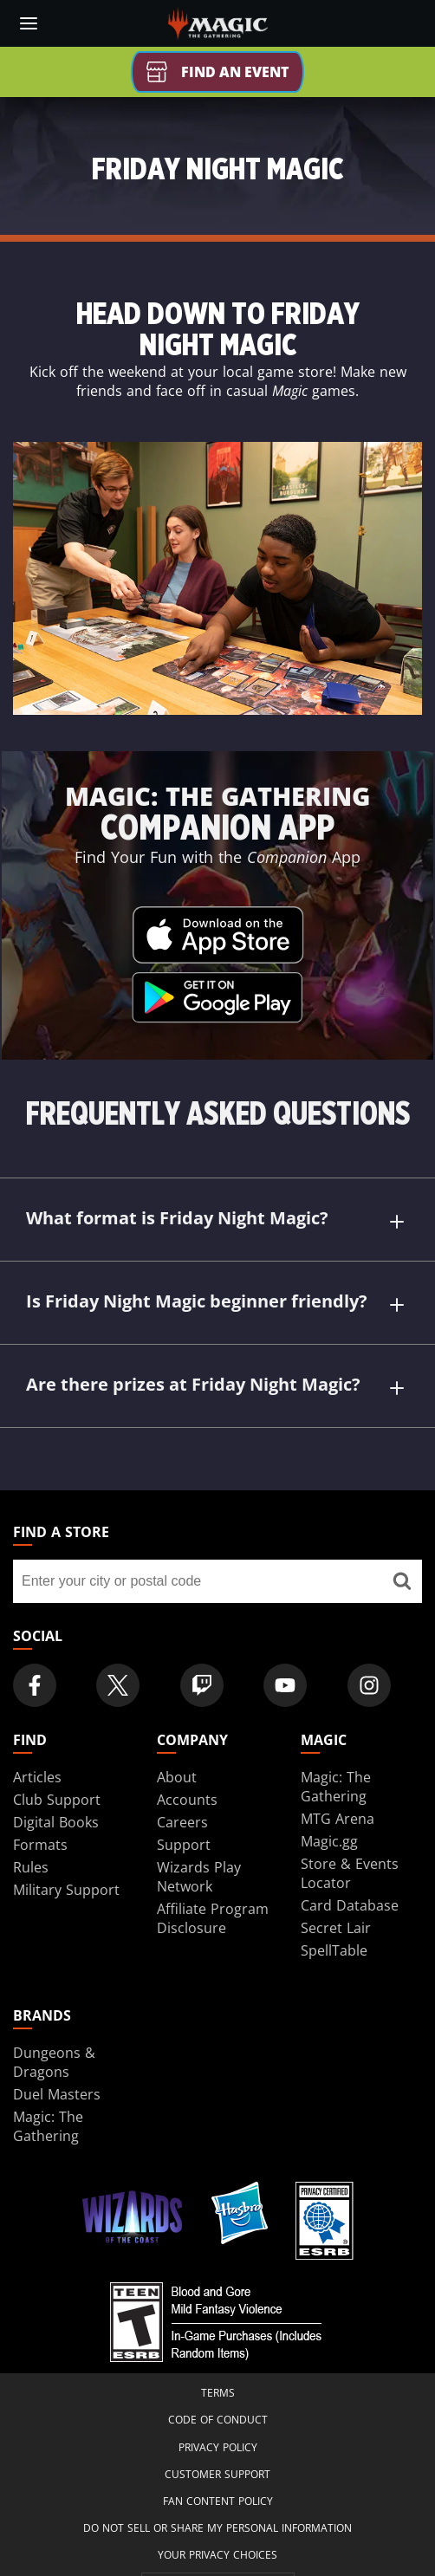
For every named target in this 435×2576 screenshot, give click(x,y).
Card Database (350, 1905)
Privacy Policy (218, 2447)
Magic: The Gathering (336, 1787)
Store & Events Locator (350, 1873)
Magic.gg (329, 1841)
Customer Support (217, 2474)
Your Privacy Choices (217, 2554)
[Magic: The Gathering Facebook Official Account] (34, 1685)
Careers (182, 1822)
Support (184, 1844)
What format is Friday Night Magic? (216, 1220)
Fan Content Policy (218, 2501)
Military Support (66, 1889)
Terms (218, 2392)
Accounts (187, 1799)
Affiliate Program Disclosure (213, 1918)
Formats (40, 1844)
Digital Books (56, 1822)
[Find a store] (402, 1581)
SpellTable (334, 1950)
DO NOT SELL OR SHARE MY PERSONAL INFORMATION (217, 2528)
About (177, 1777)
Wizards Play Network (199, 1877)
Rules (31, 1867)
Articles (37, 1777)
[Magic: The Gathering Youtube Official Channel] (285, 1685)
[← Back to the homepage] (218, 21)
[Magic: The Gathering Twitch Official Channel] (202, 1685)
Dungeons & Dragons (54, 2062)
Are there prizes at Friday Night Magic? (216, 1386)
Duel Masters (57, 2094)
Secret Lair (336, 1927)
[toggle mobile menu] (28, 23)
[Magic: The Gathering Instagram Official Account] (369, 1685)
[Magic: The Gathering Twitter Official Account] (118, 1685)
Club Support (57, 1799)
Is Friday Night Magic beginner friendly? (216, 1303)
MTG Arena (337, 1818)
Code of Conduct (218, 2419)
